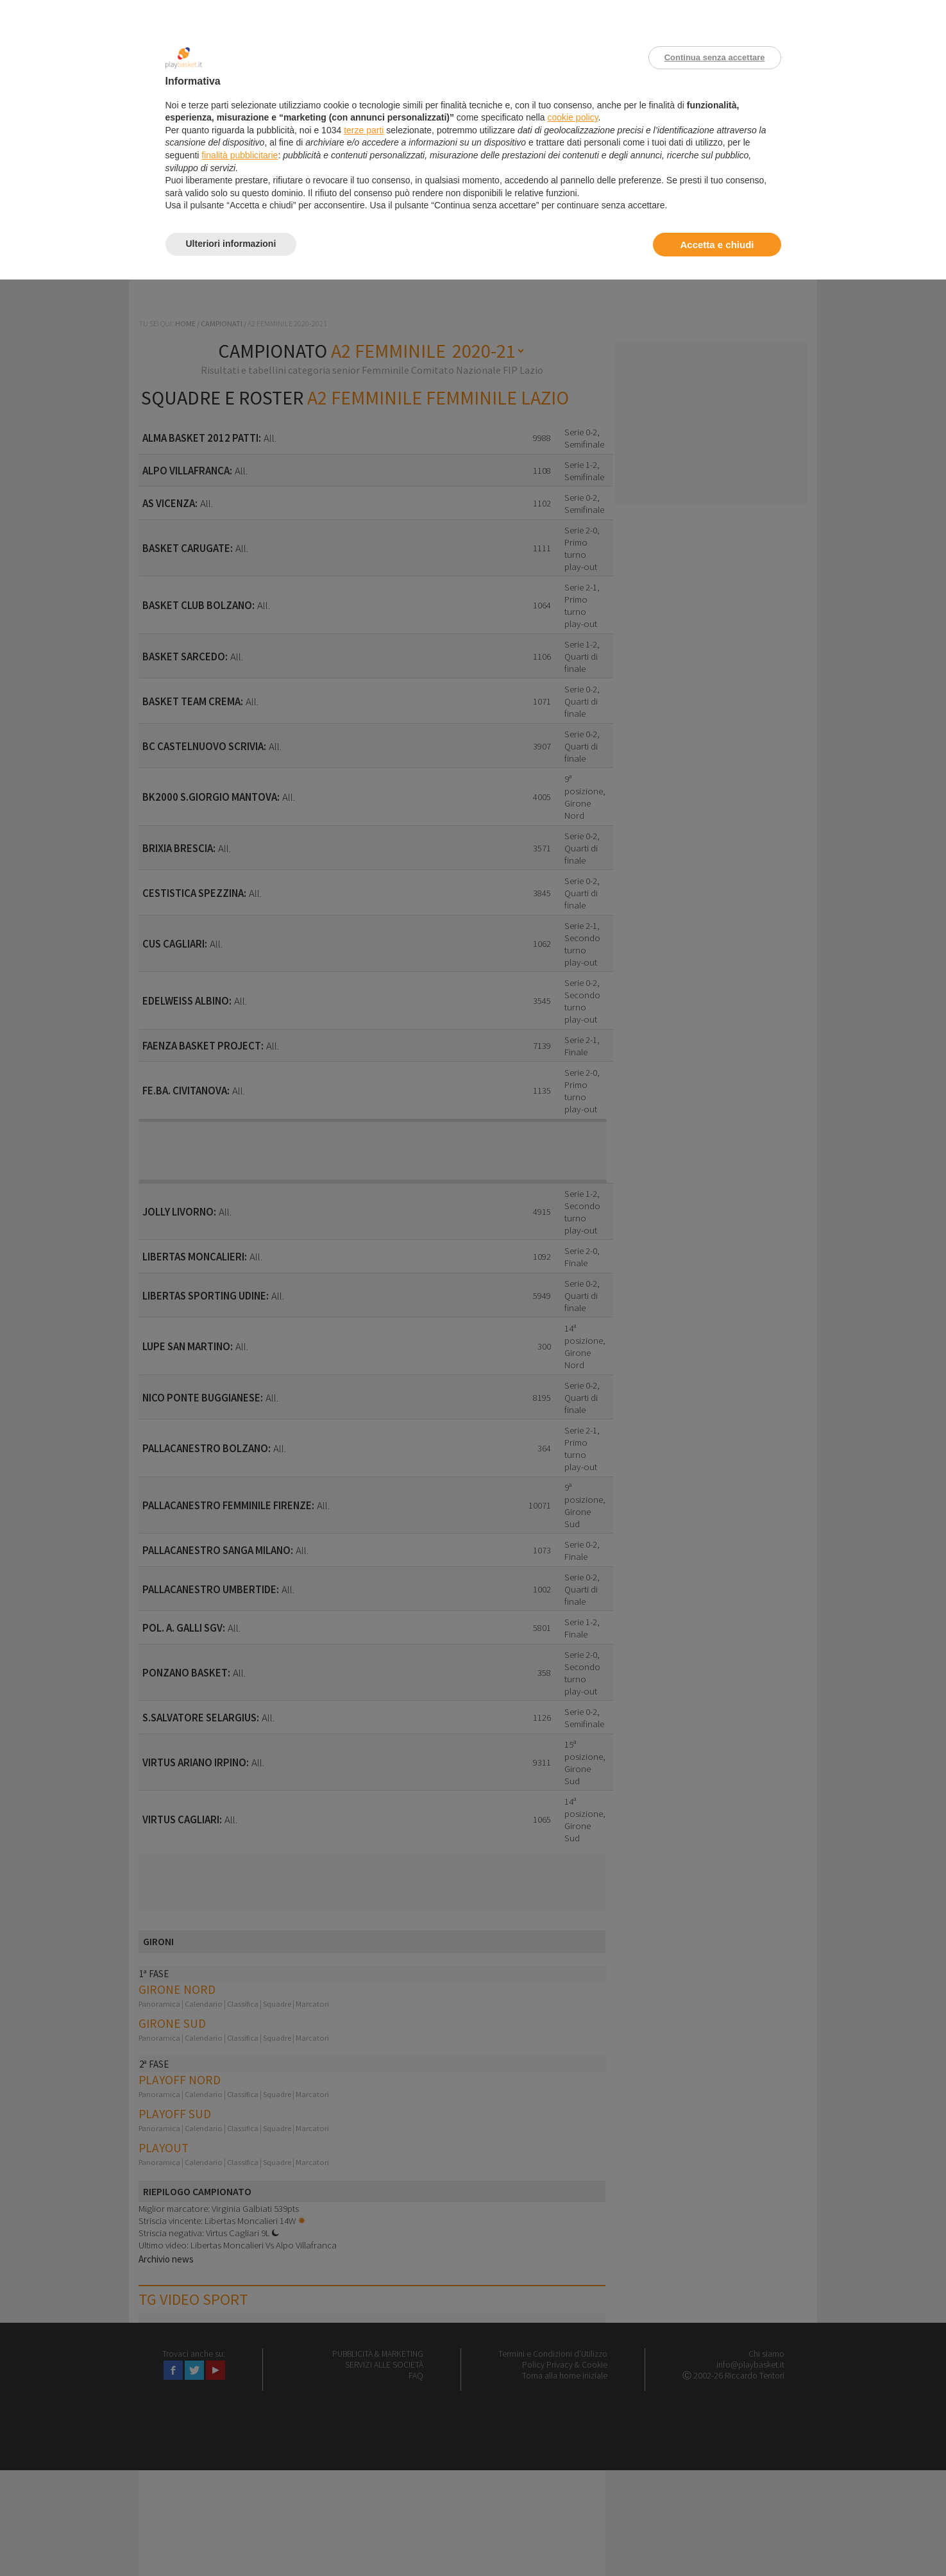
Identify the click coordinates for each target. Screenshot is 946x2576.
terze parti (364, 130)
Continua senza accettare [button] (714, 57)
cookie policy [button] (572, 117)
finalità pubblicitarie (239, 155)
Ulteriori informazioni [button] (231, 243)
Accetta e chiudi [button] (717, 244)
